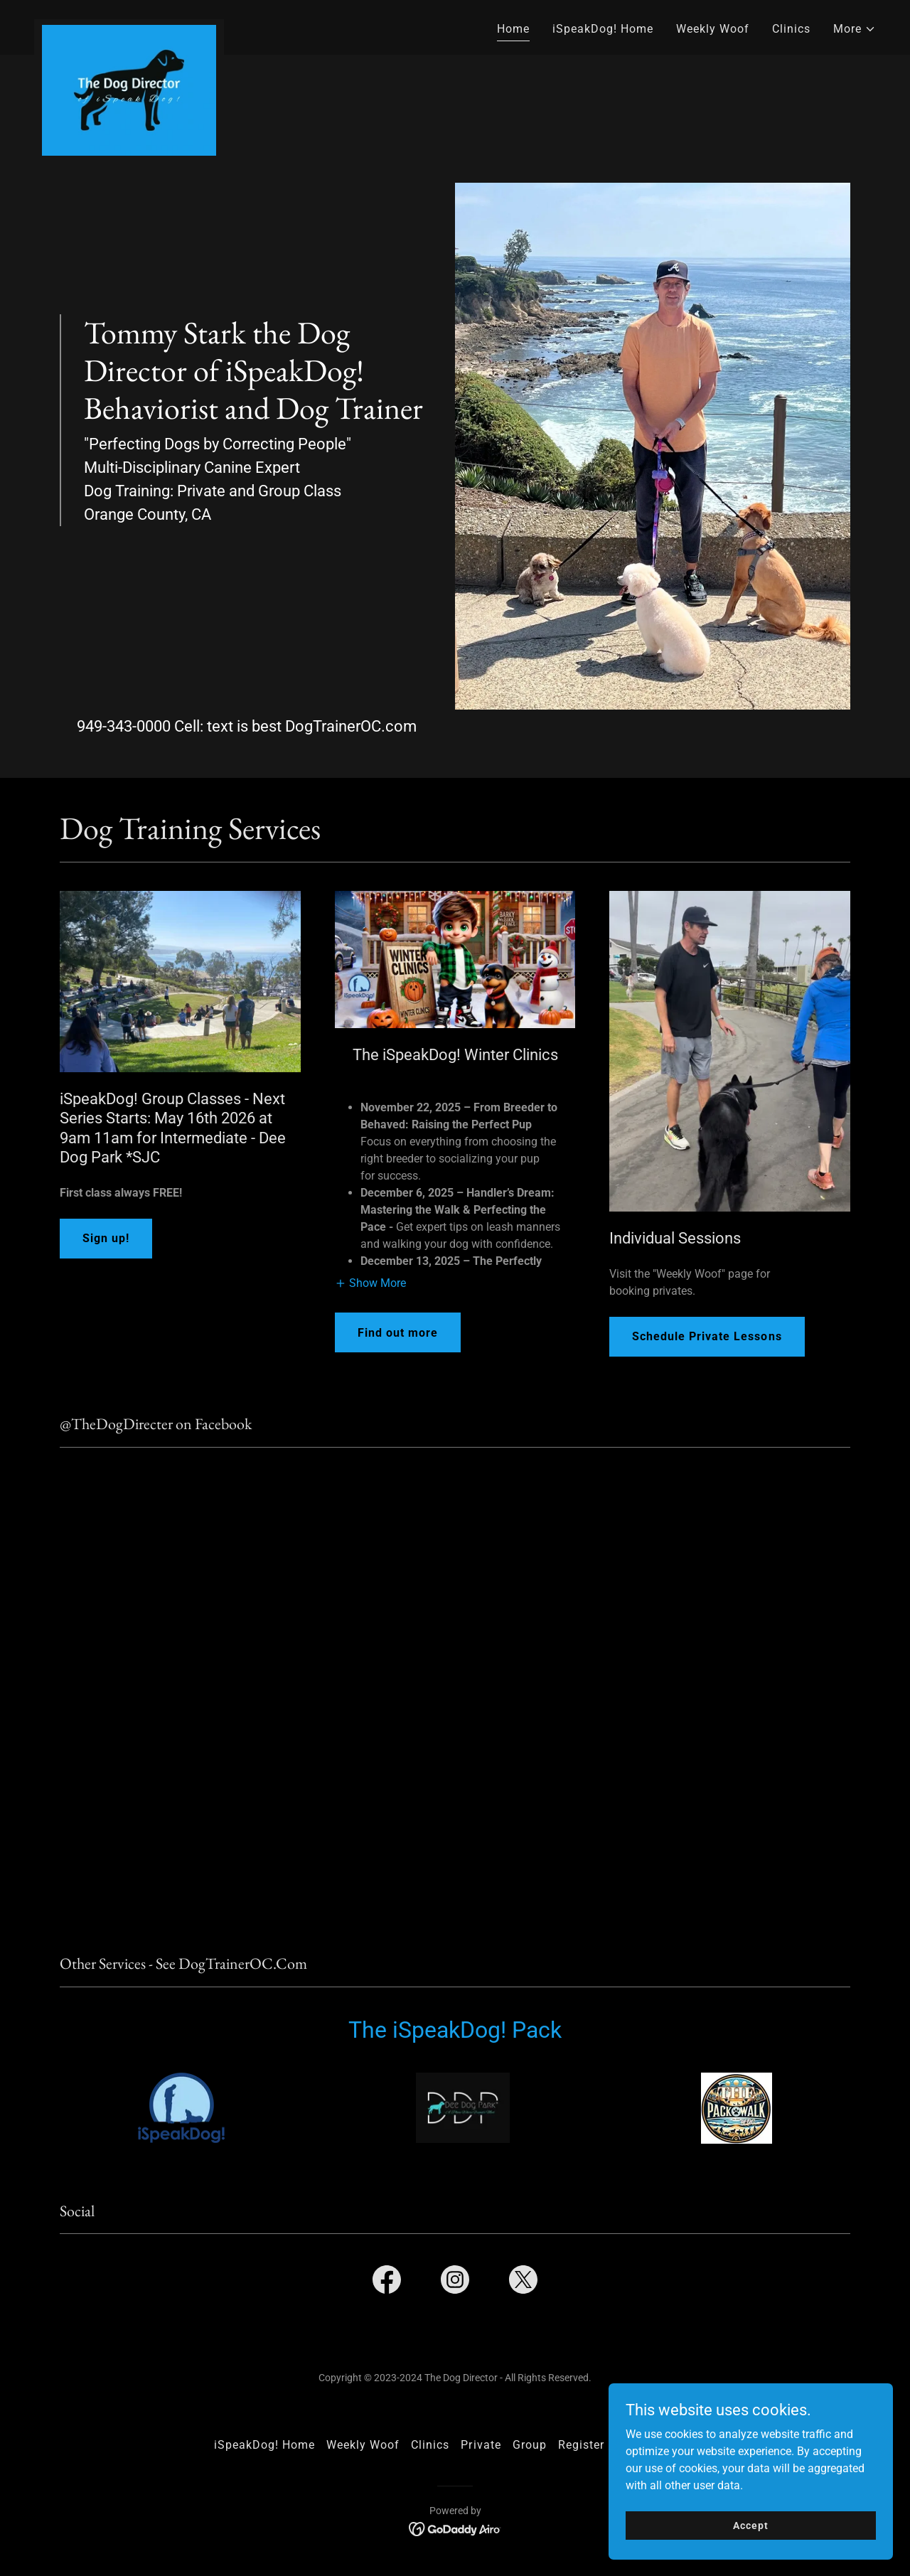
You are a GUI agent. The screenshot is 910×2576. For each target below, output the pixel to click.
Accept (750, 2524)
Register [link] (581, 2445)
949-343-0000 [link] (124, 726)
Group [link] (530, 2445)
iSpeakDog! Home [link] (602, 29)
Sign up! (105, 1238)
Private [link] (480, 2445)
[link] (129, 25)
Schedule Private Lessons (706, 1336)
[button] (854, 29)
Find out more (398, 1333)
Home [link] (513, 29)
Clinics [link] (791, 29)
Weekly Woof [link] (712, 29)
